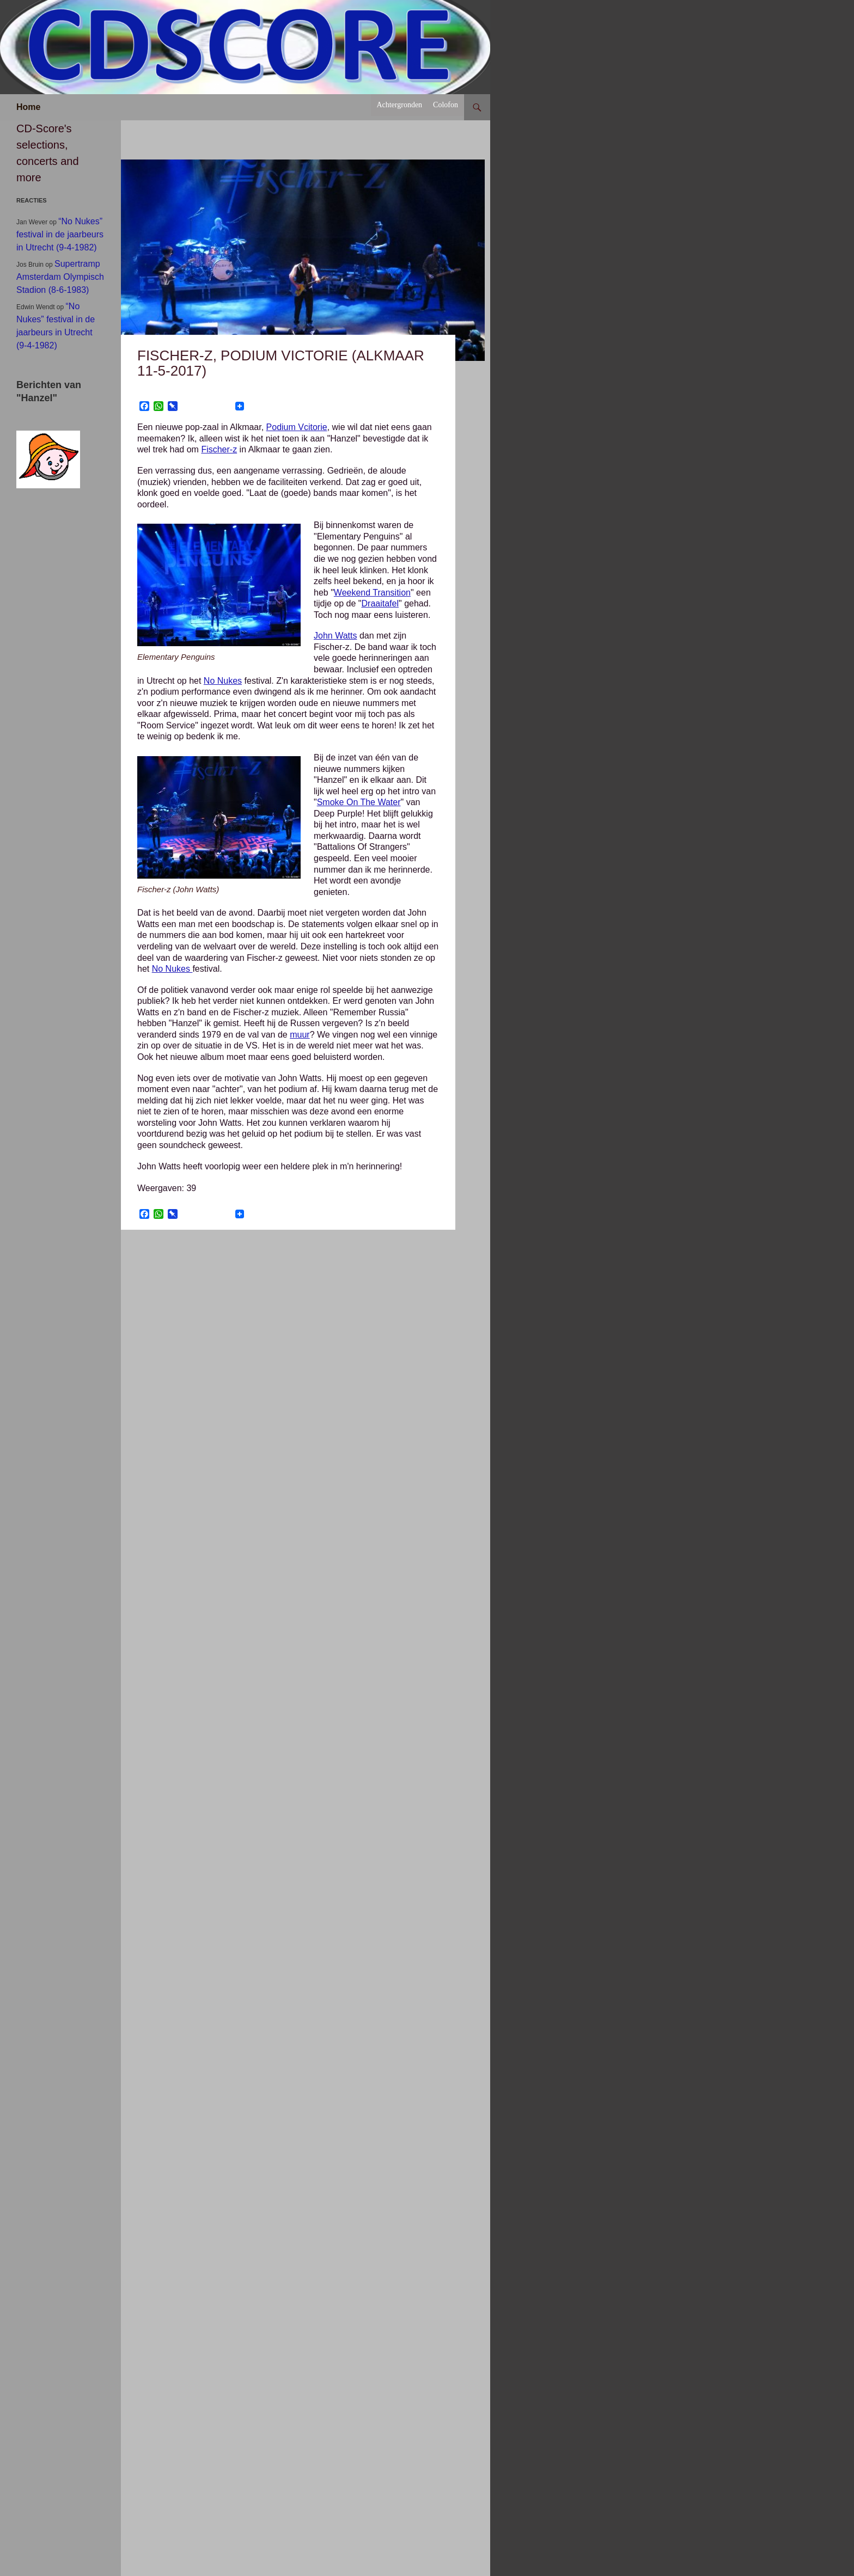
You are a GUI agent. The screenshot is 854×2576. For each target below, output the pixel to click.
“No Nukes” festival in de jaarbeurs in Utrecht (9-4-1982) (59, 234)
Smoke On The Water (359, 802)
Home (28, 107)
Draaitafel (380, 603)
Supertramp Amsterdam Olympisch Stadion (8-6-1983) (60, 277)
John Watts (335, 635)
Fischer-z (219, 449)
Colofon (445, 105)
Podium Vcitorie (296, 427)
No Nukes (223, 680)
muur (299, 1034)
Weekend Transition (372, 592)
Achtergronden (399, 105)
